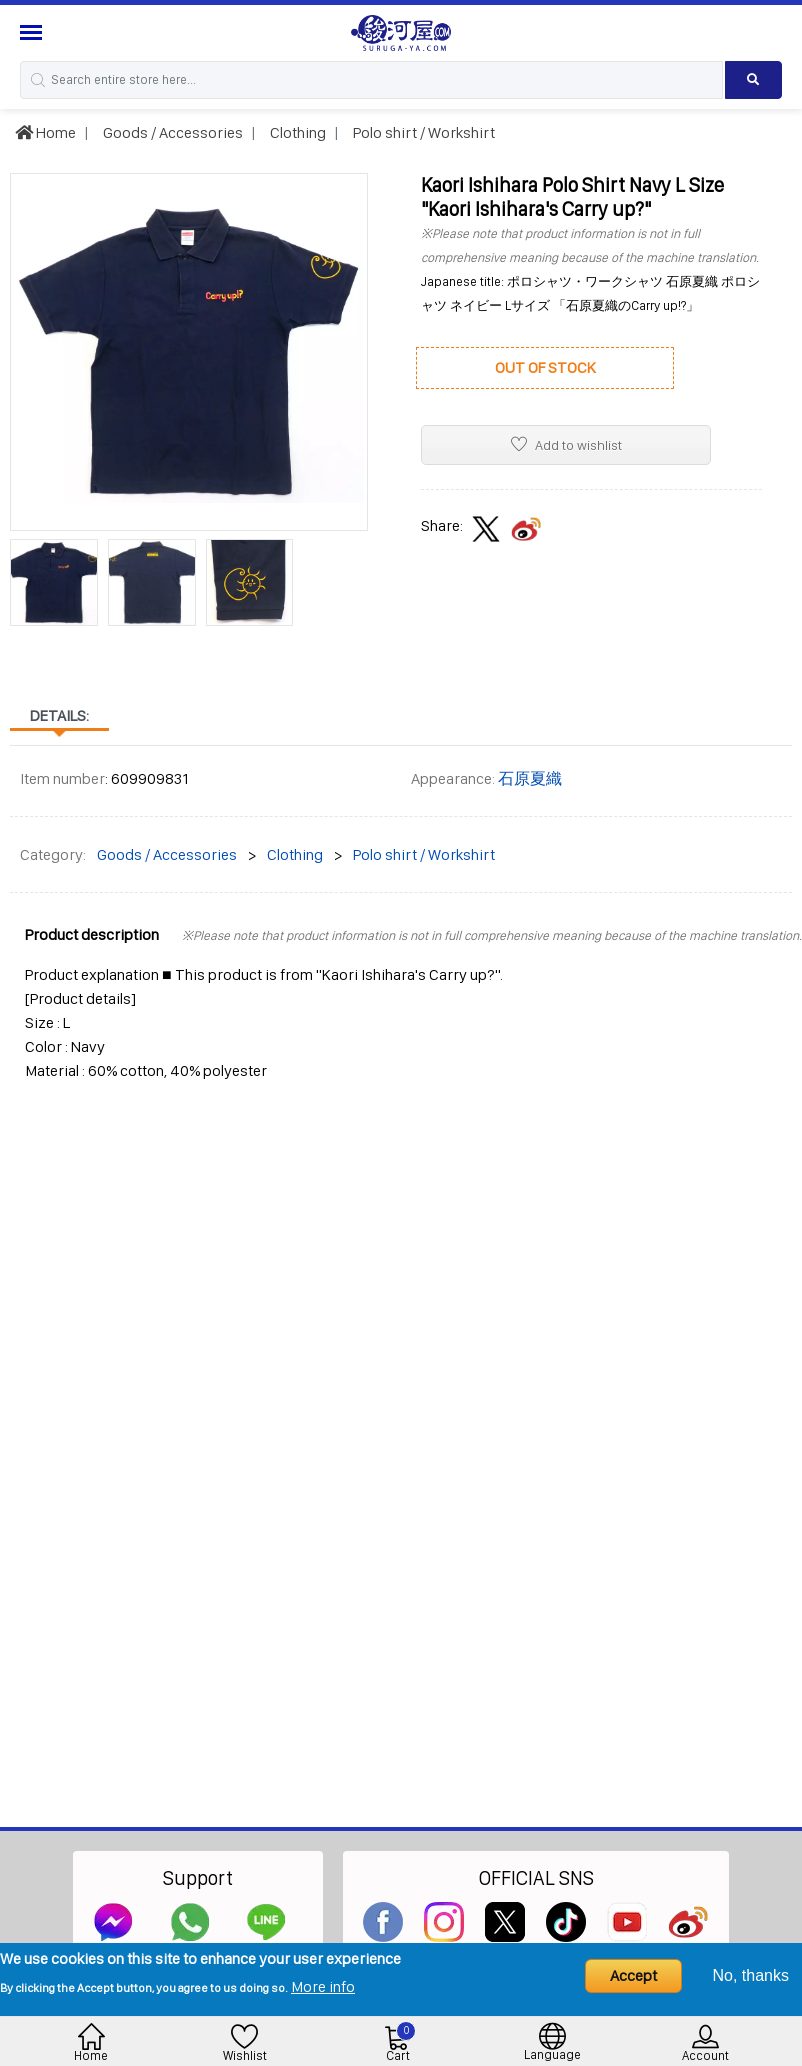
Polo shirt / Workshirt (422, 132)
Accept (633, 1975)
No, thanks (751, 1975)
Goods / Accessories (171, 132)
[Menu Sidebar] (33, 32)
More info (323, 1986)
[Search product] (753, 80)
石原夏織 (530, 778)
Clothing (296, 132)
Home (45, 132)
